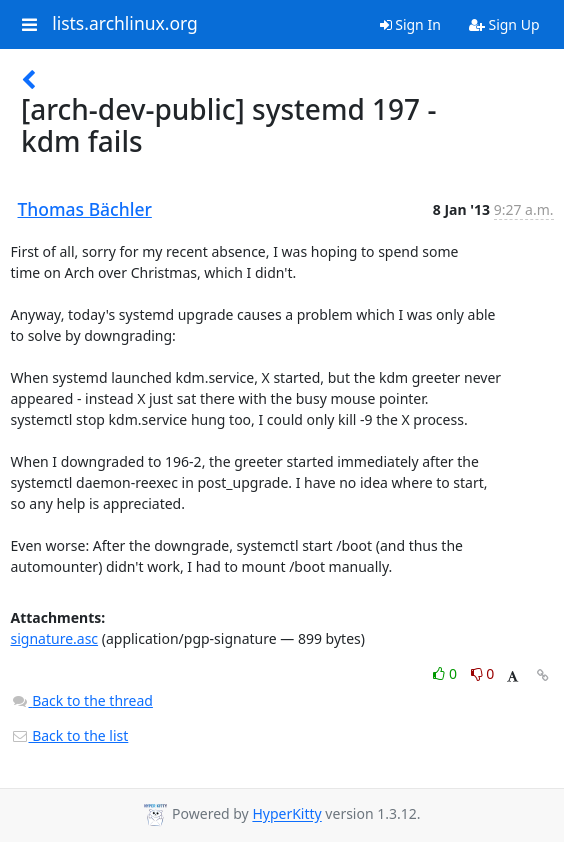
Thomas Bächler (85, 209)
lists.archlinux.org (125, 24)
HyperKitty (286, 814)
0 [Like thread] (446, 673)
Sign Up (504, 24)
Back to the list (70, 735)
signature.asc (55, 638)
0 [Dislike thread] (483, 673)
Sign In (410, 24)
